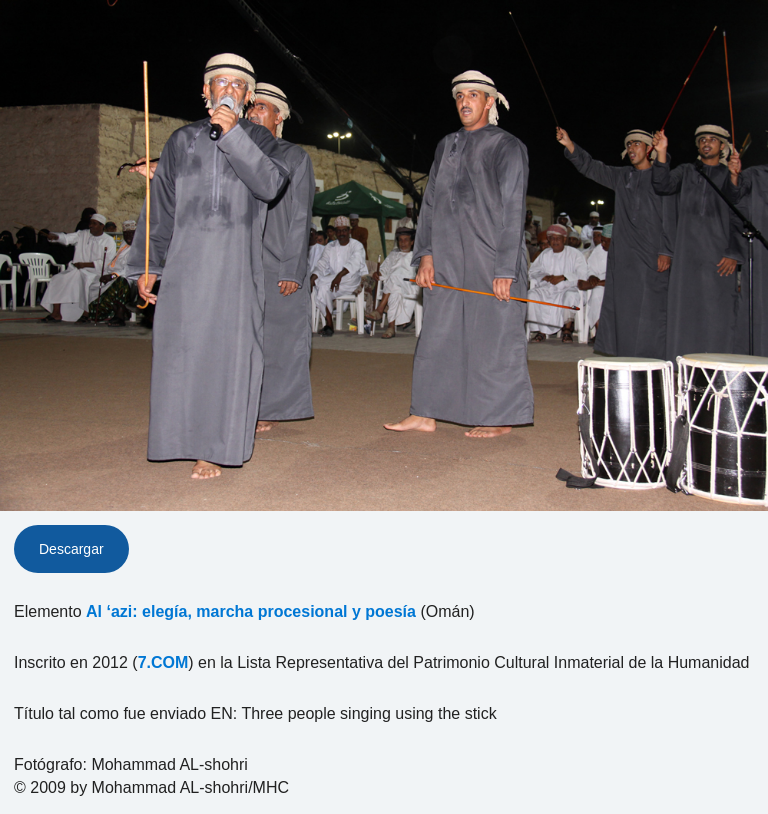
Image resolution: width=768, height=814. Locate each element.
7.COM (163, 662)
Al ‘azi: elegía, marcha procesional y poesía (251, 611)
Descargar (71, 549)
